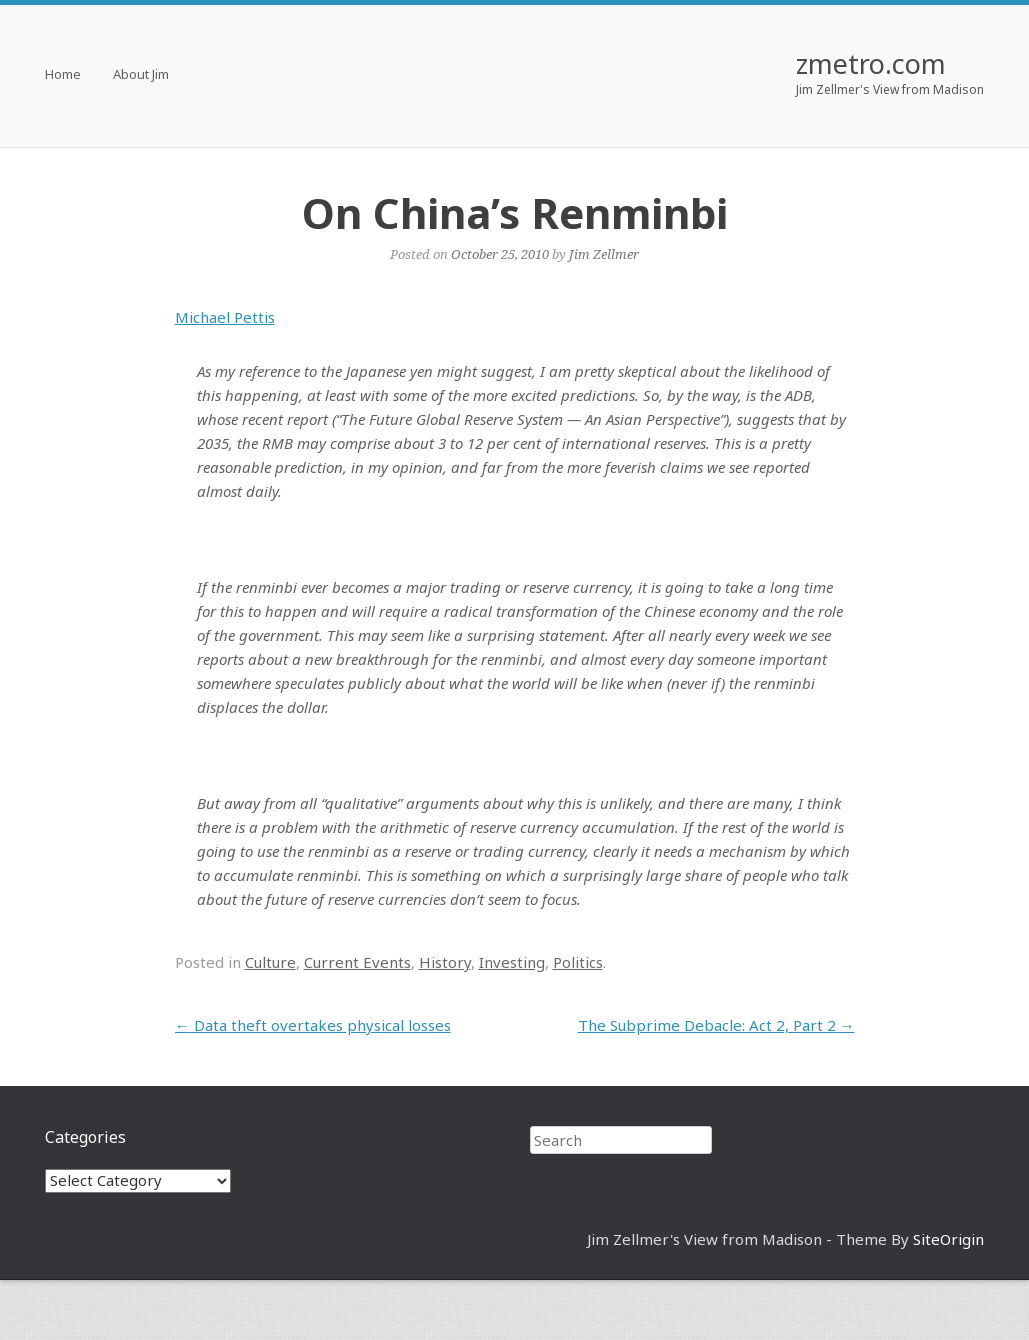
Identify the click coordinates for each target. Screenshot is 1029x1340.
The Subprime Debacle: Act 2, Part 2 (716, 1025)
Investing (512, 962)
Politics (578, 962)
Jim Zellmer (604, 254)
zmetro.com (871, 63)
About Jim (141, 75)
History (445, 962)
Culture (270, 962)
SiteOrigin (948, 1239)
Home (63, 75)
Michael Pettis (225, 317)
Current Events (357, 962)
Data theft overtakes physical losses (313, 1025)
